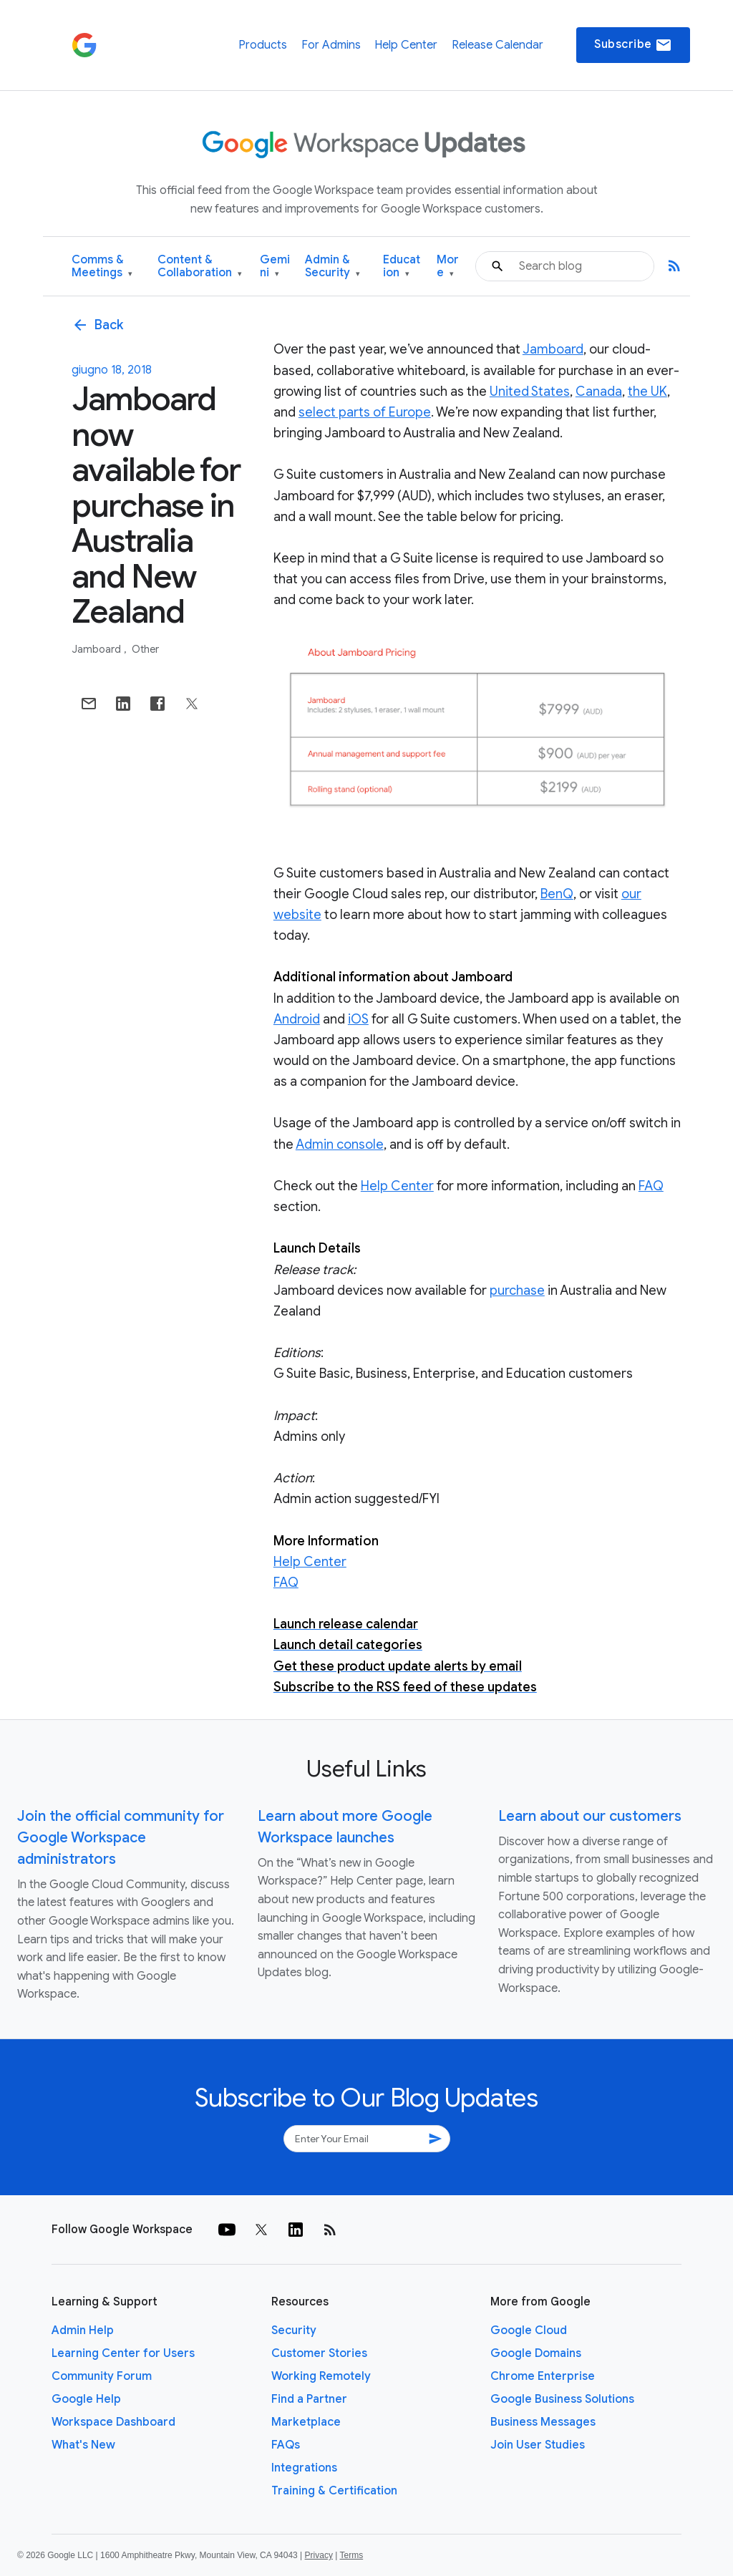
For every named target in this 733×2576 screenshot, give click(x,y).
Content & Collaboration (199, 266)
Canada (599, 391)
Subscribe (633, 45)
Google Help (86, 2399)
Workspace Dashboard (113, 2422)
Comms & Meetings (102, 266)
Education (401, 266)
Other (145, 649)
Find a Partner (309, 2399)
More (448, 266)
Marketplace (306, 2422)
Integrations (304, 2468)
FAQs (285, 2445)
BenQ (556, 894)
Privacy (319, 2555)
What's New (83, 2445)
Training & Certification (334, 2491)
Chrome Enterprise (542, 2376)
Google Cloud (528, 2330)
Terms (351, 2555)
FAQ (651, 1186)
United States (530, 391)
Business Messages (543, 2422)
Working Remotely (321, 2376)
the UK (647, 391)
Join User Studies (537, 2445)
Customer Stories (319, 2353)
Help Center (405, 45)
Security (293, 2330)
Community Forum (102, 2376)
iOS (358, 1019)
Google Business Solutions (562, 2399)
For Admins (331, 45)
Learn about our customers (589, 1816)
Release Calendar (497, 45)
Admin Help (83, 2330)
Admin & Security (332, 266)
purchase (517, 1290)
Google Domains (535, 2353)
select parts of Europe (364, 412)
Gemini (275, 266)
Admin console (340, 1144)
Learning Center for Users (123, 2353)
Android (296, 1019)
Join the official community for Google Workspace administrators (120, 1837)
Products (262, 45)
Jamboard (97, 649)
